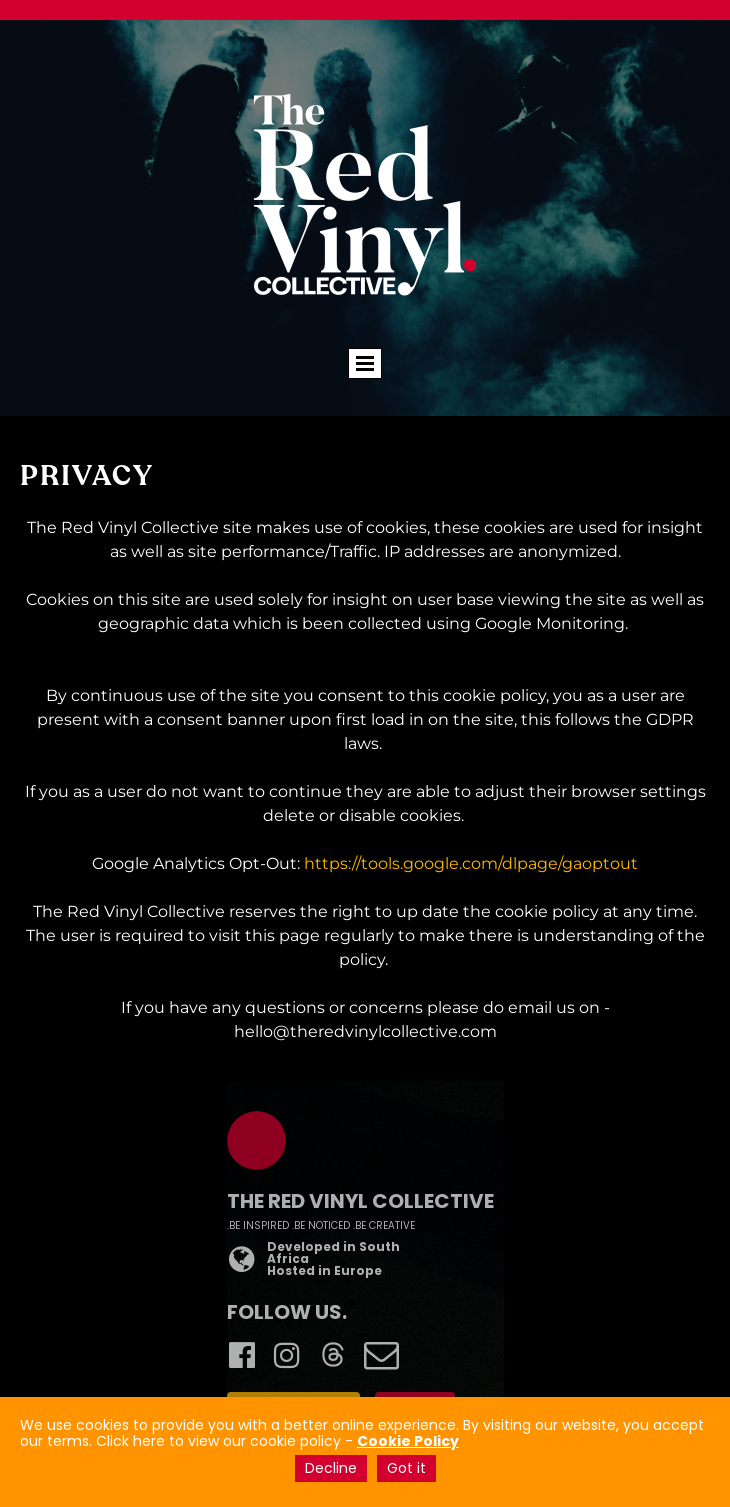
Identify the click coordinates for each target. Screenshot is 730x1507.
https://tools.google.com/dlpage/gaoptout (471, 863)
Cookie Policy (408, 1441)
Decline (331, 1468)
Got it (406, 1468)
